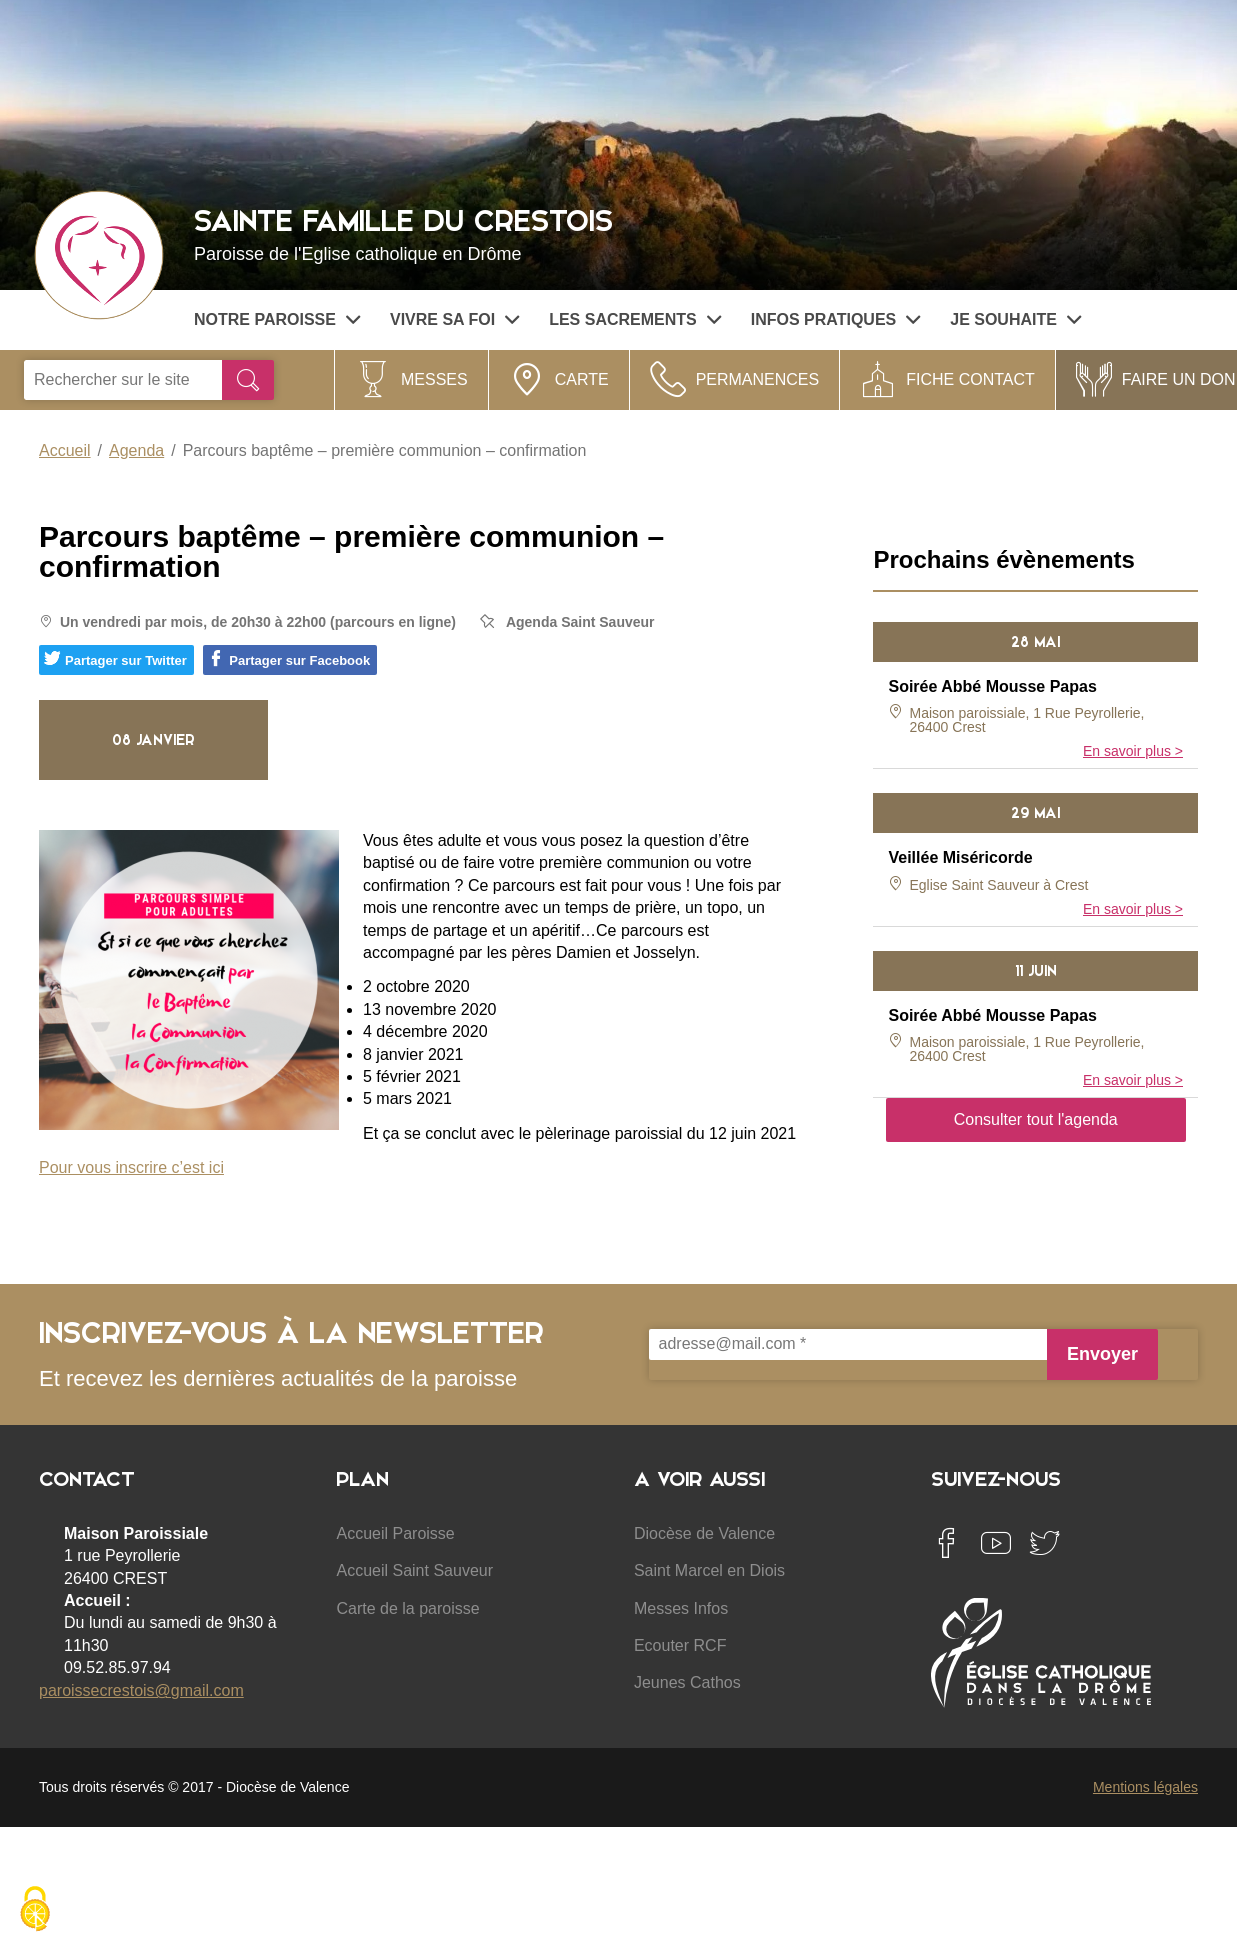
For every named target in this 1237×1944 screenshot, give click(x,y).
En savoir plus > (1133, 751)
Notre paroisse (277, 319)
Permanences (758, 379)
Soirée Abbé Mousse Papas (992, 686)
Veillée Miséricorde (960, 857)
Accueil (65, 450)
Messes (434, 379)
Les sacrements (635, 319)
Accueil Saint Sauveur (414, 1570)
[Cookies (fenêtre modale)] (35, 1910)
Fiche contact (970, 379)
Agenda (136, 450)
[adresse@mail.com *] (848, 1344)
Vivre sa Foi (454, 319)
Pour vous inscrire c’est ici (131, 1167)
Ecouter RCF (680, 1645)
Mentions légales (1145, 1787)
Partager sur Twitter (115, 659)
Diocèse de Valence (704, 1533)
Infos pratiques (836, 319)
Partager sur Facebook (289, 659)
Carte (582, 379)
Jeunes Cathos (687, 1682)
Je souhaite (1015, 319)
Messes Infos (681, 1608)
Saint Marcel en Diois (709, 1570)
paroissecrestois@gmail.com (141, 1690)
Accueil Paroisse (395, 1533)
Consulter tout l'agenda (1036, 1119)
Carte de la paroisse (407, 1608)
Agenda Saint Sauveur (580, 622)
